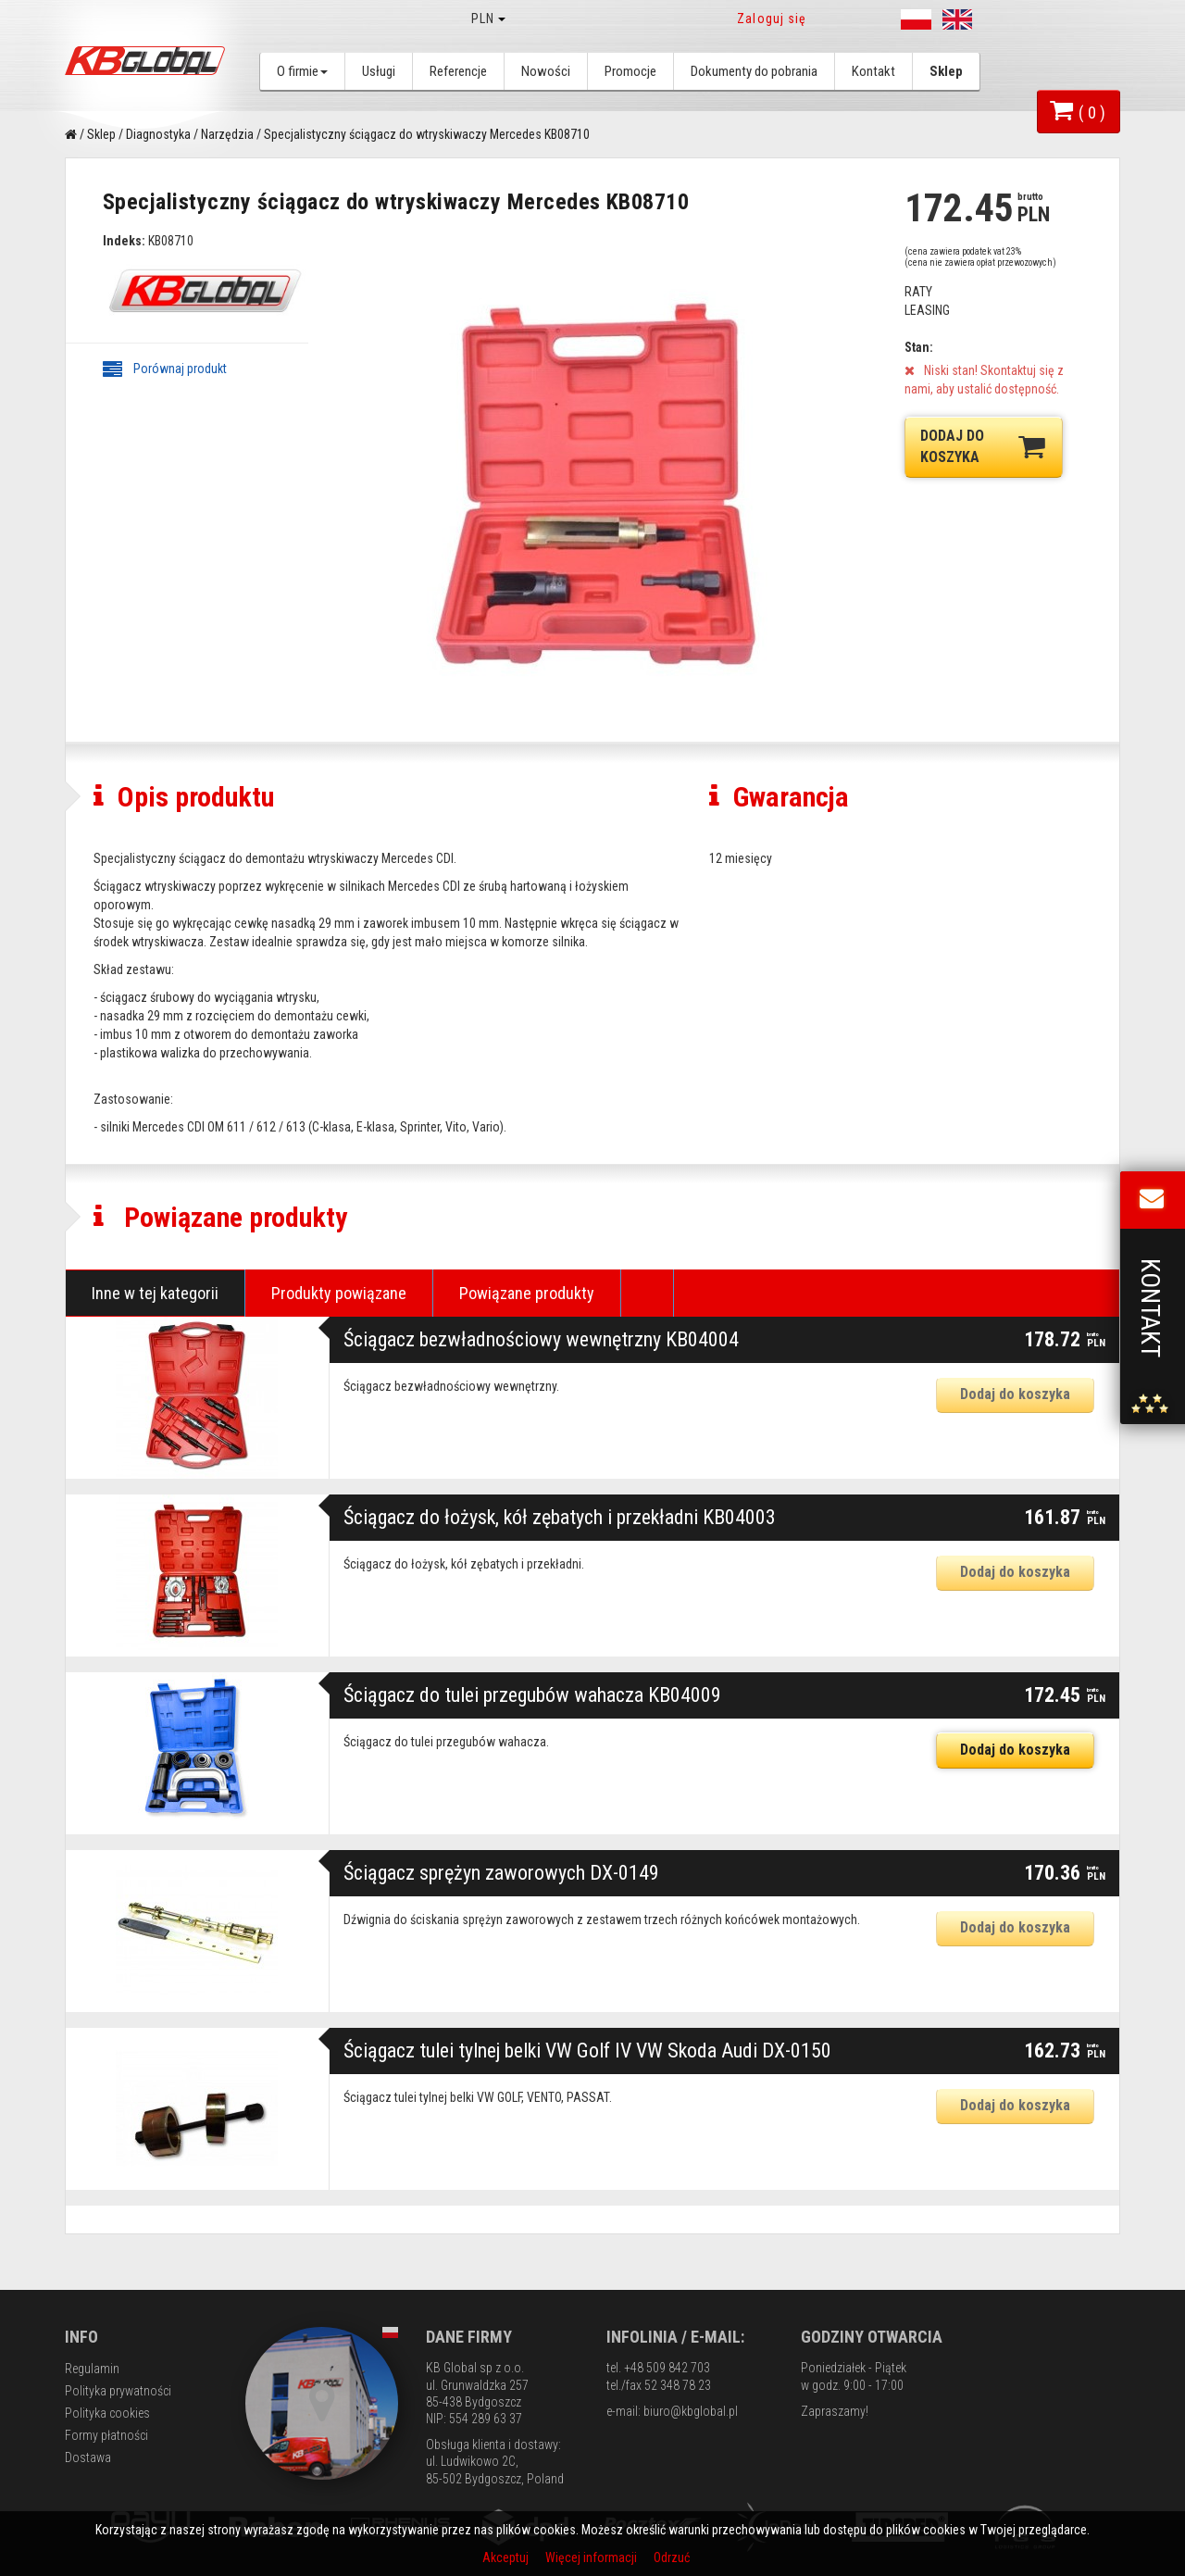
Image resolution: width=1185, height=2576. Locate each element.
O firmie (302, 71)
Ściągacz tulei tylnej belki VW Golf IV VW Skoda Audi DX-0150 (587, 2050)
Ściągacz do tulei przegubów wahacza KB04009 (532, 1695)
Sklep (946, 71)
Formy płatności (106, 2435)
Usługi (378, 71)
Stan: (918, 347)
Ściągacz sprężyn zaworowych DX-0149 (501, 1872)
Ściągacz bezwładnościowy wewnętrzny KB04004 (541, 1339)
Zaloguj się (771, 18)
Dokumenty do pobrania (754, 71)
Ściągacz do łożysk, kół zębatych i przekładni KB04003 (559, 1517)
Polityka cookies (107, 2413)
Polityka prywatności (118, 2390)
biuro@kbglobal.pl (690, 2411)
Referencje (458, 71)
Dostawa (88, 2457)
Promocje (630, 71)
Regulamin (92, 2368)
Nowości (545, 71)
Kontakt (873, 71)
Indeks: (124, 240)
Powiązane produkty (526, 1293)
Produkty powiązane (338, 1293)
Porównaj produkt (165, 368)
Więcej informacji (592, 2557)
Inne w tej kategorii (155, 1293)
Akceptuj (506, 2557)
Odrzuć (672, 2557)
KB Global (148, 60)
